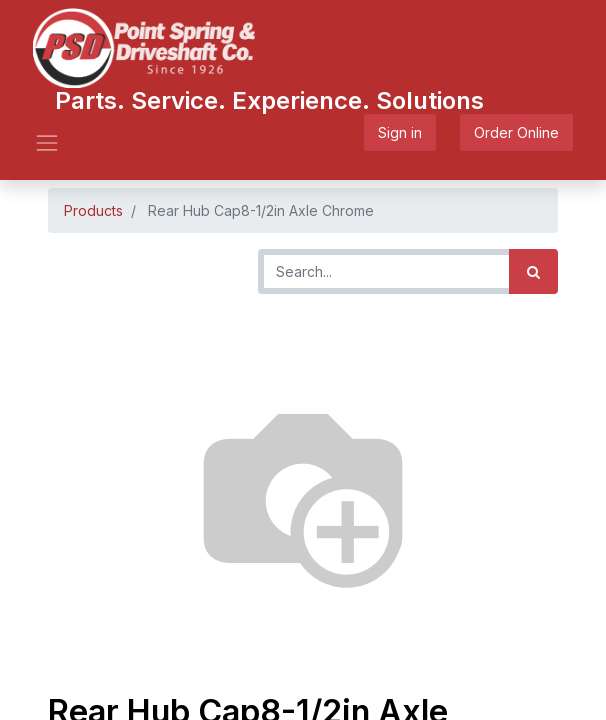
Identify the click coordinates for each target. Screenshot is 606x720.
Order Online (516, 132)
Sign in (400, 132)
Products (93, 210)
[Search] (533, 271)
